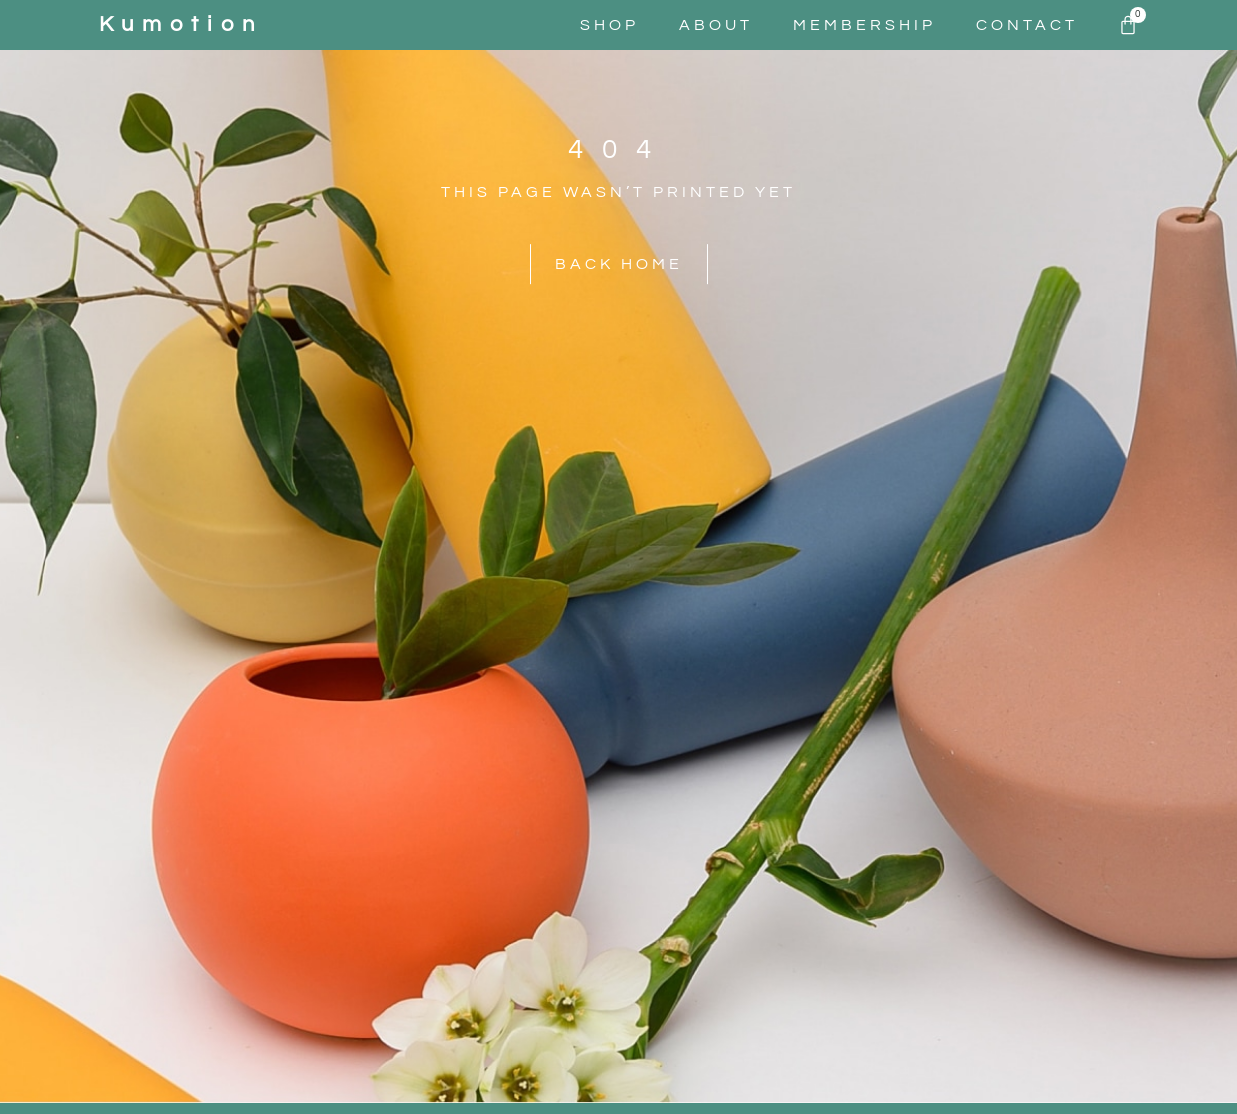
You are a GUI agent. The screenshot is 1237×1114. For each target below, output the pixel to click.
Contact (1027, 25)
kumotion (181, 24)
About (716, 25)
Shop (609, 25)
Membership (864, 25)
